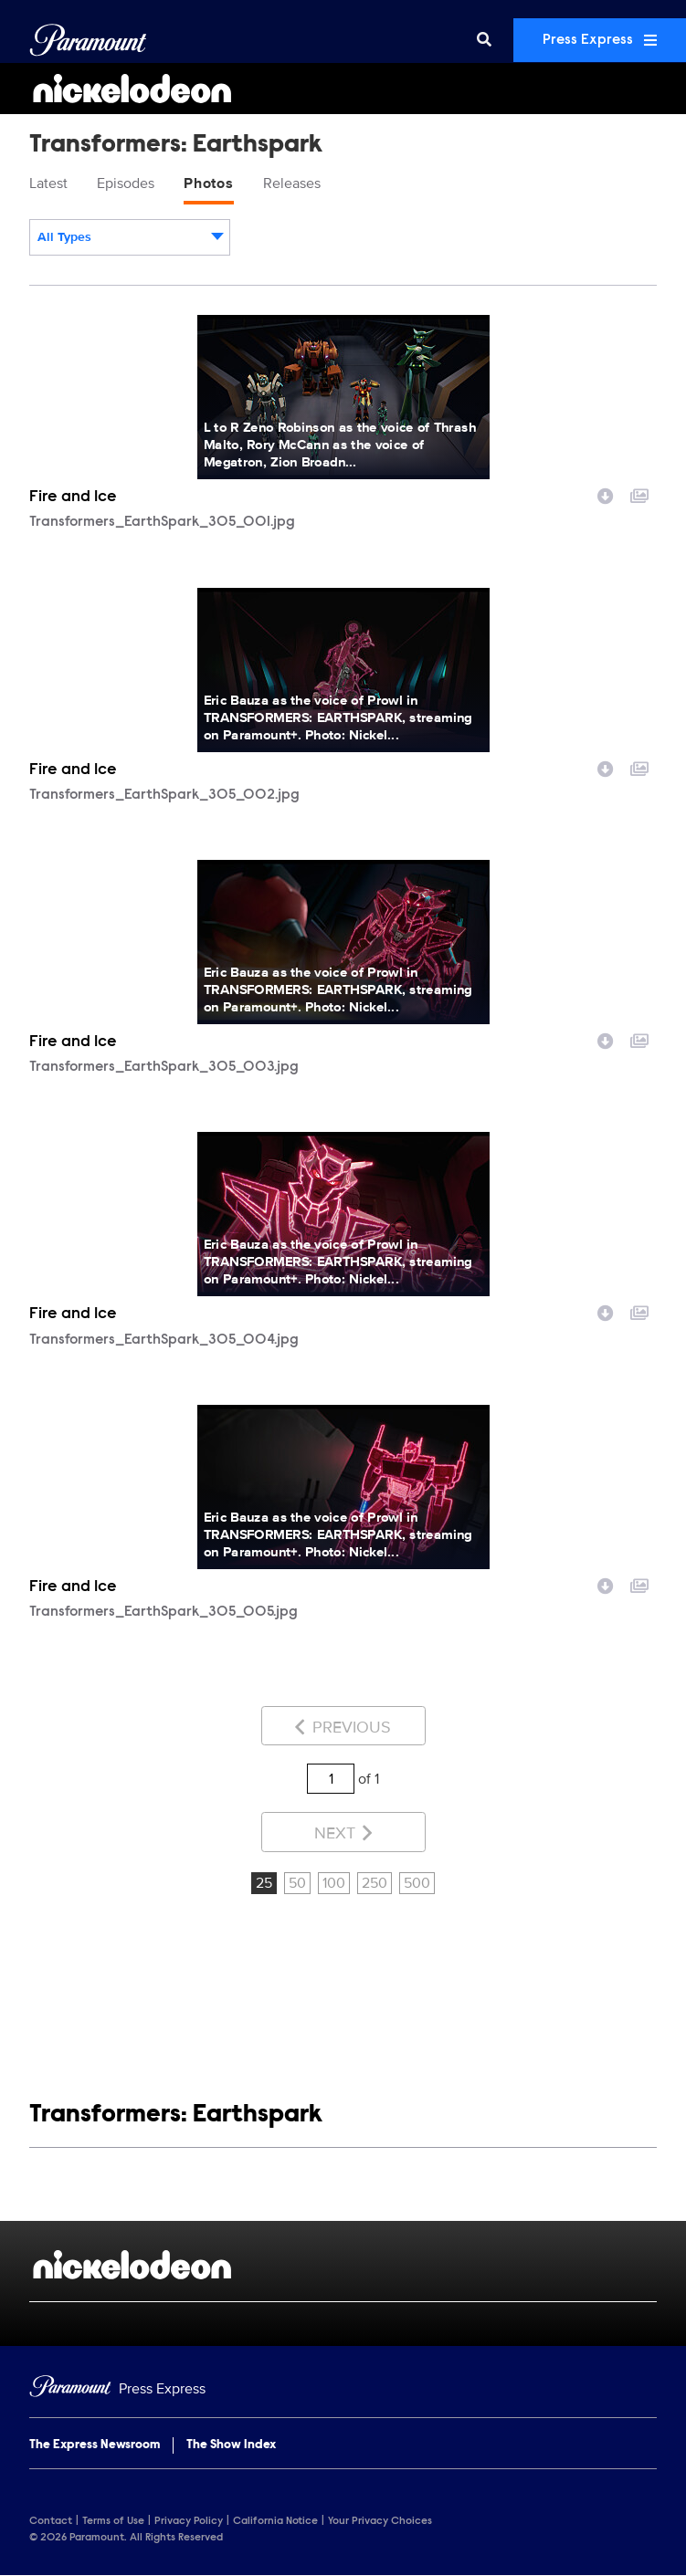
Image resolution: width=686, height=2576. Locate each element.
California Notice (275, 2521)
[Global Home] (88, 40)
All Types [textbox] (64, 237)
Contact (50, 2521)
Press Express (600, 40)
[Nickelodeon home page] (343, 2264)
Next (343, 1832)
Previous (342, 1726)
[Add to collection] (639, 493)
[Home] (343, 2389)
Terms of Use (113, 2521)
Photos (209, 183)
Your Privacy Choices (380, 2521)
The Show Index (231, 2445)
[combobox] (129, 237)
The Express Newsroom (94, 2445)
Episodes (125, 183)
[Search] (484, 40)
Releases (292, 183)
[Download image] (605, 493)
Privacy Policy (188, 2521)
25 (264, 1883)
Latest (48, 183)
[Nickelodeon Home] (343, 88)
